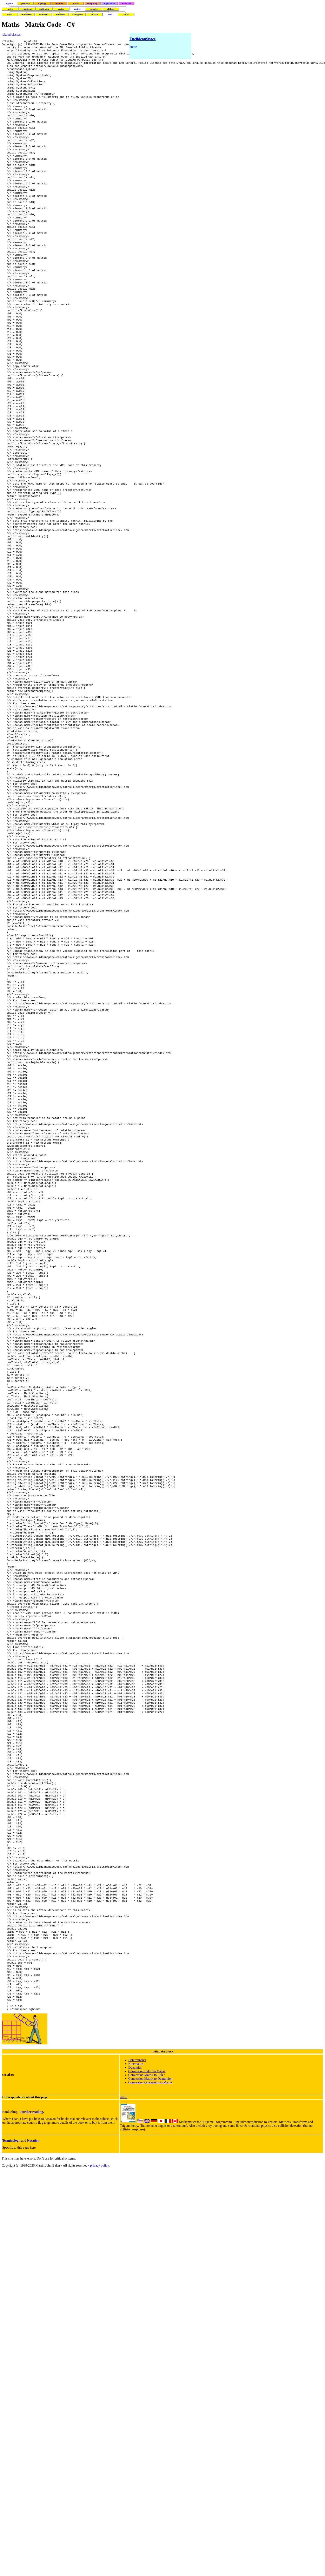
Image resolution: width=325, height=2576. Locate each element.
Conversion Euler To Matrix (146, 2465)
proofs (76, 3)
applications (109, 3)
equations (27, 9)
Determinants (137, 2454)
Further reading (31, 2506)
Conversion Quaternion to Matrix (150, 2476)
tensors (126, 14)
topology (42, 3)
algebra (9, 3)
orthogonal (77, 14)
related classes (11, 34)
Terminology (11, 2534)
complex (94, 9)
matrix (77, 9)
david (123, 2491)
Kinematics (135, 2458)
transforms (26, 14)
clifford (110, 9)
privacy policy (99, 2559)
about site (126, 3)
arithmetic (43, 14)
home (133, 46)
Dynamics (135, 2461)
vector (61, 9)
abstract (59, 3)
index (10, 9)
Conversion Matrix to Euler (146, 2469)
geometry (25, 3)
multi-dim (44, 9)
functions (60, 14)
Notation (33, 2534)
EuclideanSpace (143, 39)
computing (92, 3)
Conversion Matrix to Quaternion (150, 2473)
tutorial (94, 14)
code (110, 14)
